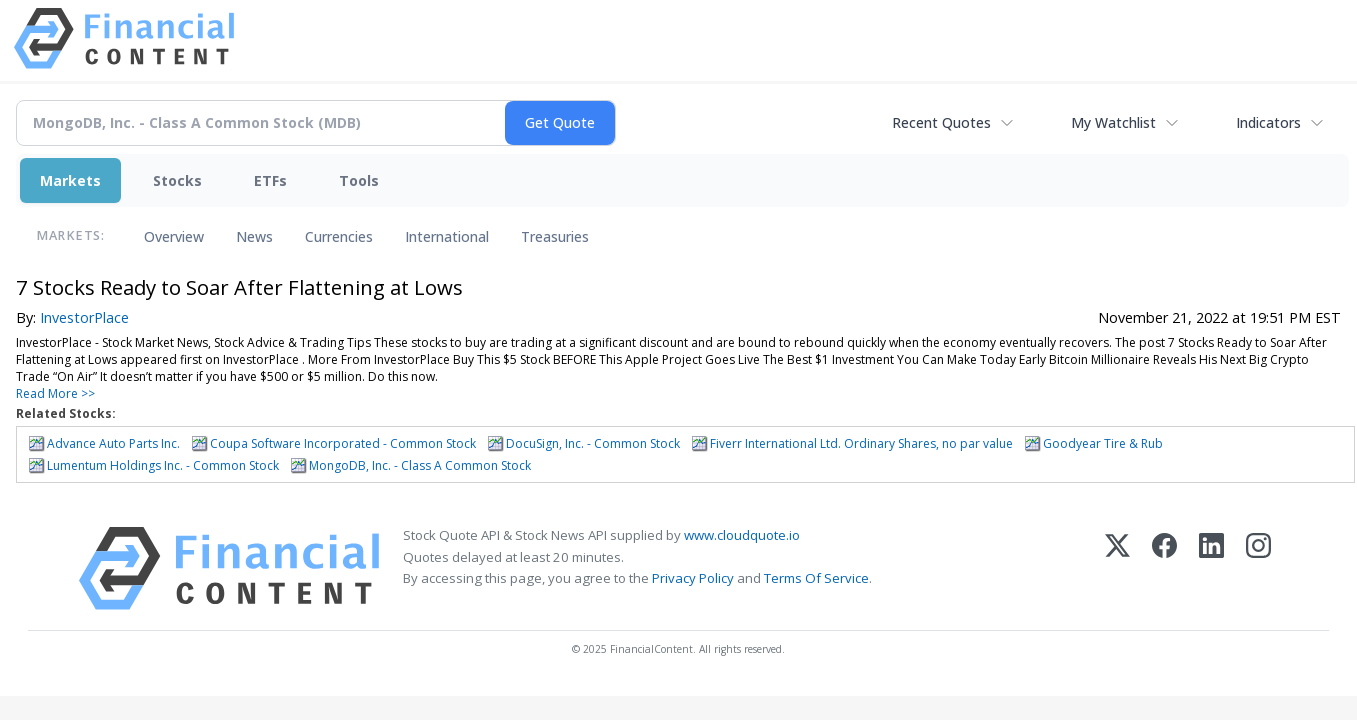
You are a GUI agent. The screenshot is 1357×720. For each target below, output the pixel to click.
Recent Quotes (941, 122)
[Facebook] (1164, 568)
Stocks (177, 180)
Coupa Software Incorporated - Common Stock (343, 443)
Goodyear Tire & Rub (1103, 443)
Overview (174, 236)
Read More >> (55, 393)
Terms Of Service (816, 578)
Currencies (339, 236)
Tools (359, 180)
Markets (70, 180)
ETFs (270, 180)
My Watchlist (1113, 122)
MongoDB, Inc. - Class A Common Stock (420, 465)
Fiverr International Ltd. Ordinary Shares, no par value (861, 443)
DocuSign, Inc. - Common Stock (593, 443)
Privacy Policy (693, 578)
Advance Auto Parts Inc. (113, 443)
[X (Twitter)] (1117, 568)
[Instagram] (1258, 568)
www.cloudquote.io (742, 535)
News (254, 236)
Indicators (1268, 122)
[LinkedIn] (1211, 568)
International (447, 236)
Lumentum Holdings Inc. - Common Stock (163, 465)
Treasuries (555, 236)
